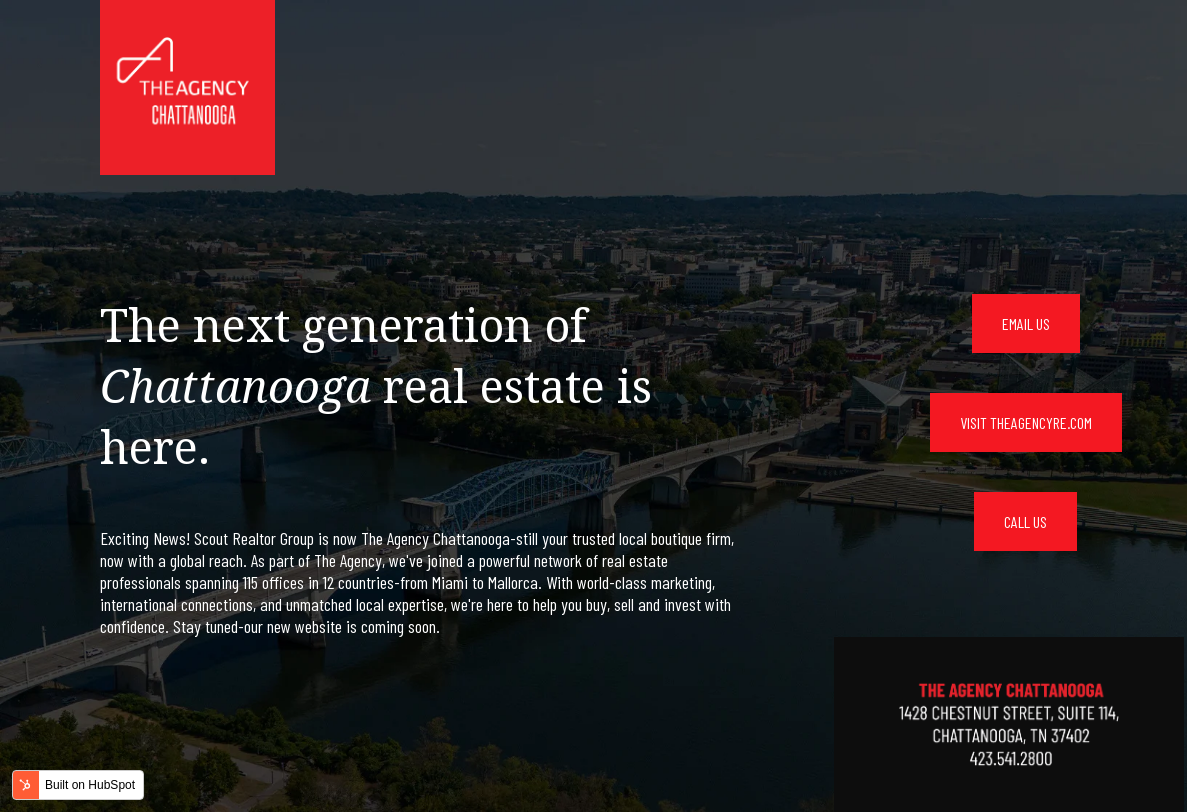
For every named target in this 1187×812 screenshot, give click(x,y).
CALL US (1025, 521)
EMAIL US (1026, 323)
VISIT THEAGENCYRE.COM (1026, 422)
